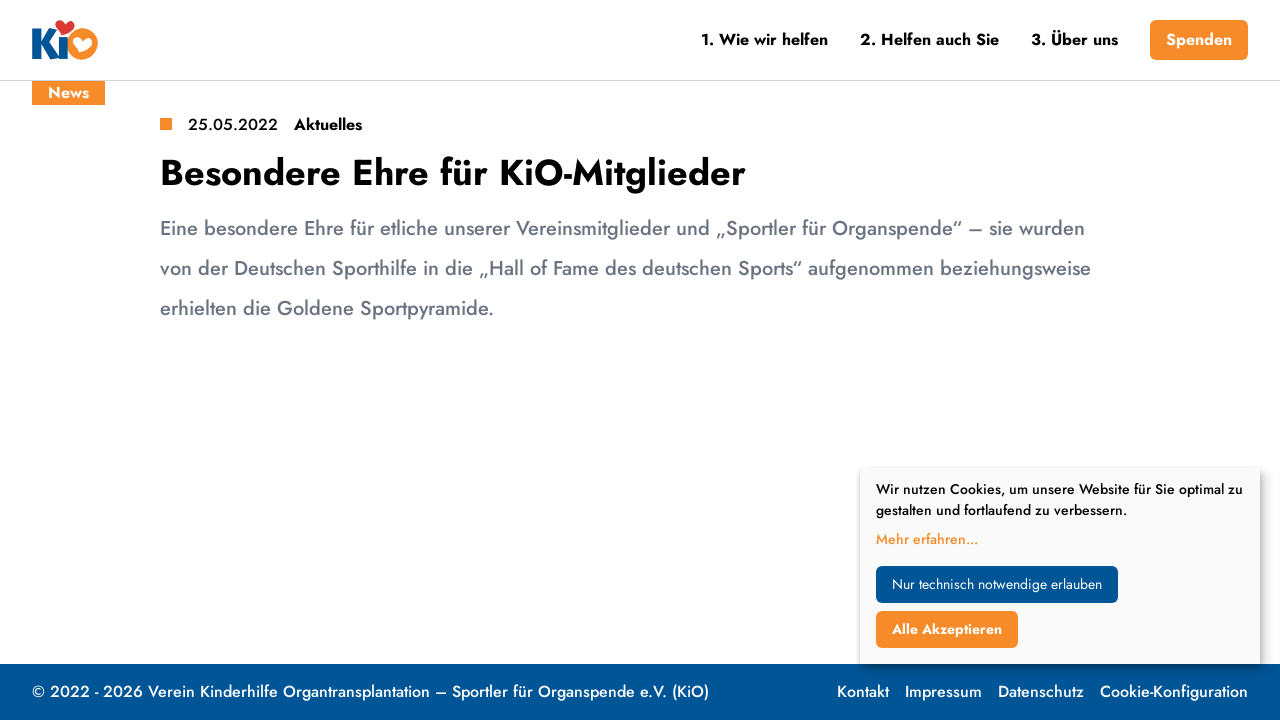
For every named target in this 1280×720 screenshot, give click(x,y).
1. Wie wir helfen (764, 39)
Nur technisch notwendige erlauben (997, 584)
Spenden (1199, 39)
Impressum (943, 691)
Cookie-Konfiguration (1174, 691)
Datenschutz (1041, 691)
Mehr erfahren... (927, 539)
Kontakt (863, 691)
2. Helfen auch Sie (929, 39)
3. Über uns (1074, 39)
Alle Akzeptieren (947, 629)
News (68, 92)
